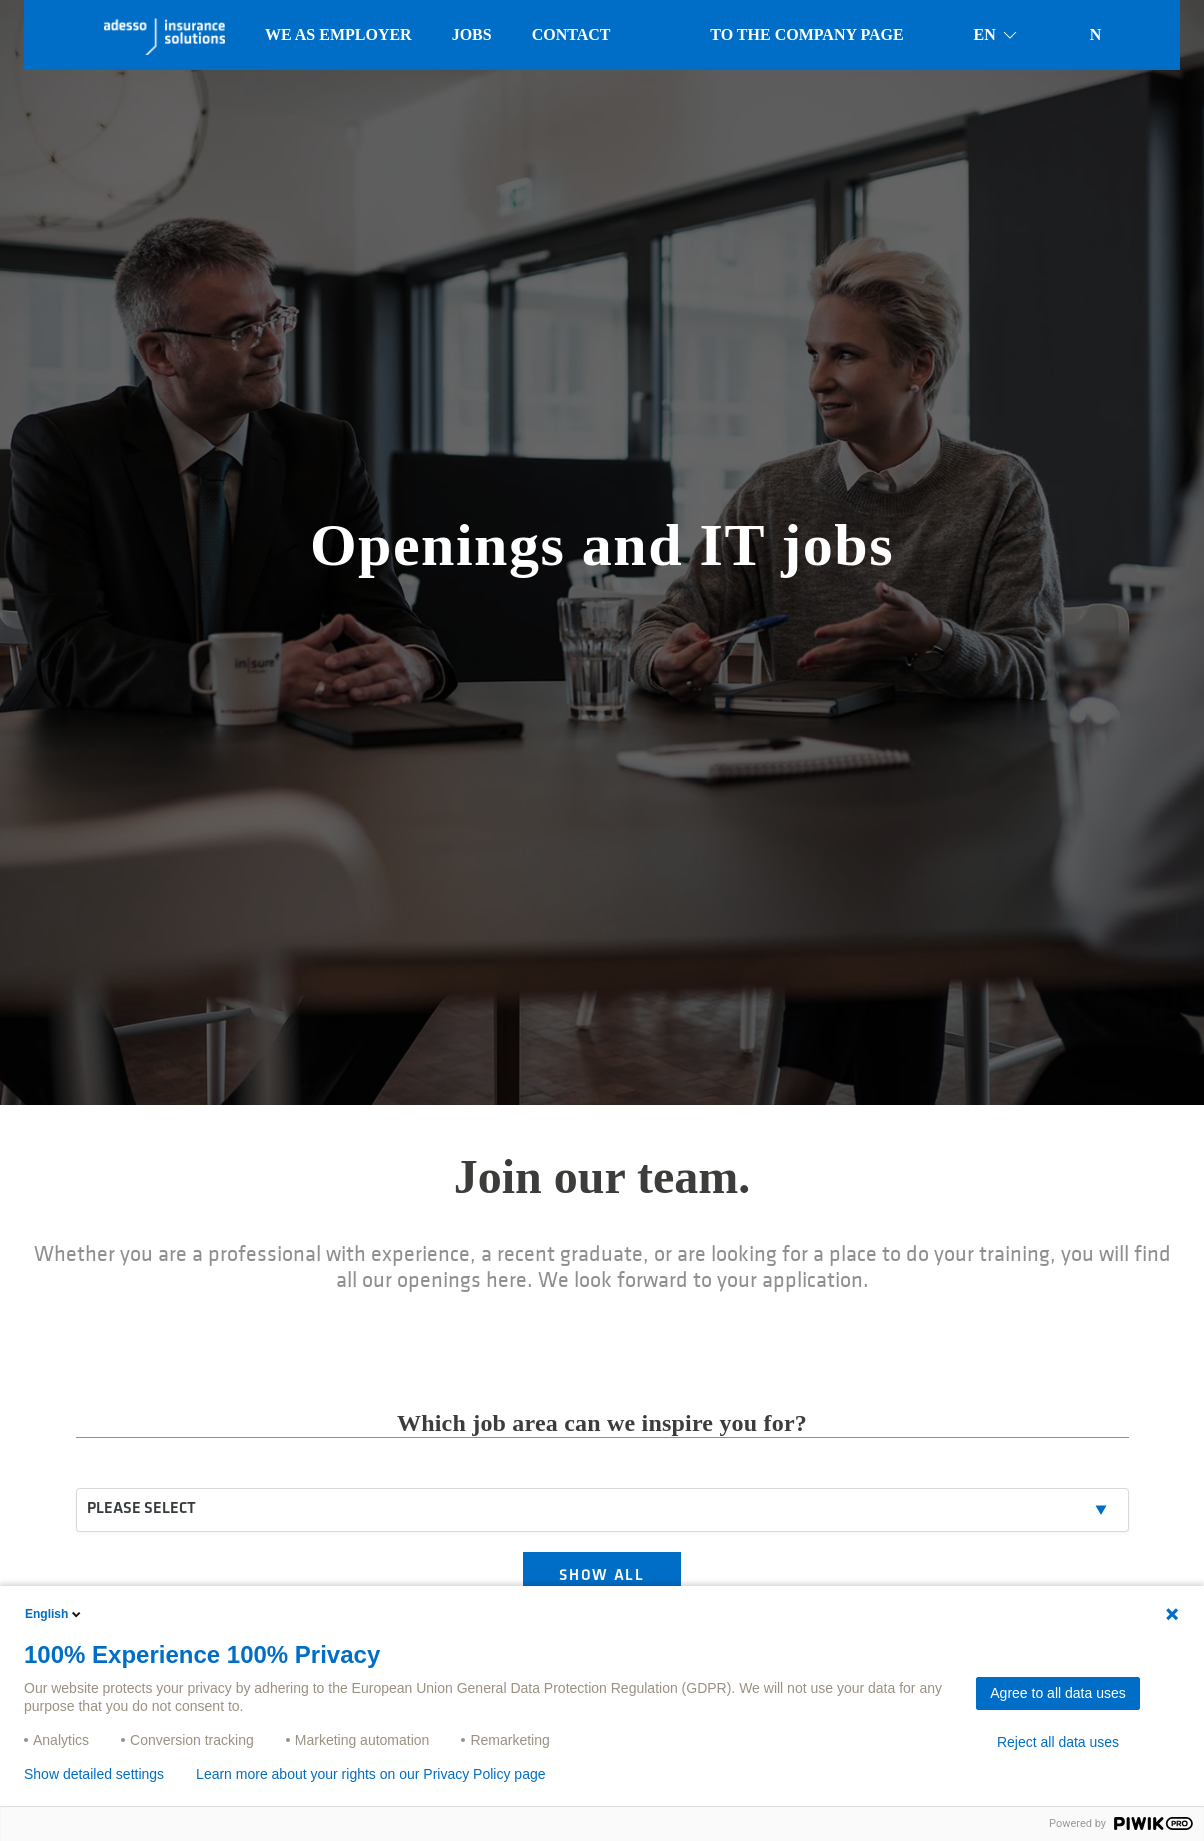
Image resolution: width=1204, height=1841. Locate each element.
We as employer (338, 34)
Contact (571, 34)
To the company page (806, 34)
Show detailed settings (94, 1774)
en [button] (997, 35)
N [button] (1096, 34)
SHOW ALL (602, 1578)
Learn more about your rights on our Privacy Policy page (370, 1774)
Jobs (472, 34)
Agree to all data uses (1057, 1693)
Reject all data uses (1058, 1742)
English (54, 1614)
